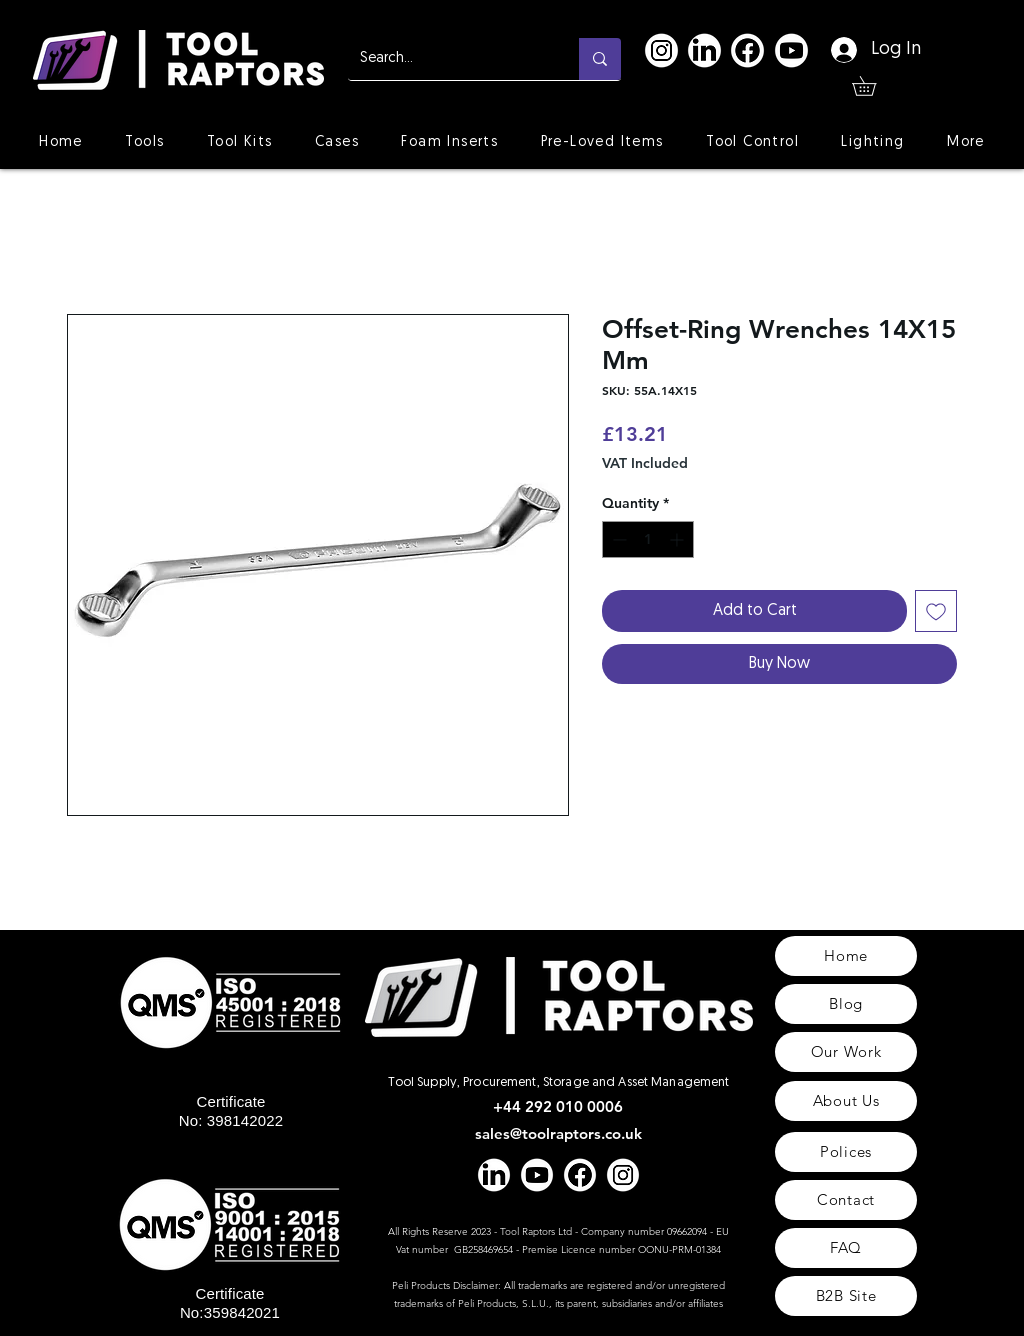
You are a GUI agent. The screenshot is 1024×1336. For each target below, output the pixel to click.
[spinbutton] (648, 539)
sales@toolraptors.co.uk (558, 1133)
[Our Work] (846, 1052)
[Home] (846, 956)
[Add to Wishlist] (936, 611)
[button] (873, 86)
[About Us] (846, 1101)
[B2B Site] (846, 1296)
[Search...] (448, 59)
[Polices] (846, 1152)
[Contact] (846, 1200)
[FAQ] (846, 1248)
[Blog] (846, 1004)
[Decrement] (617, 539)
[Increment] (678, 539)
